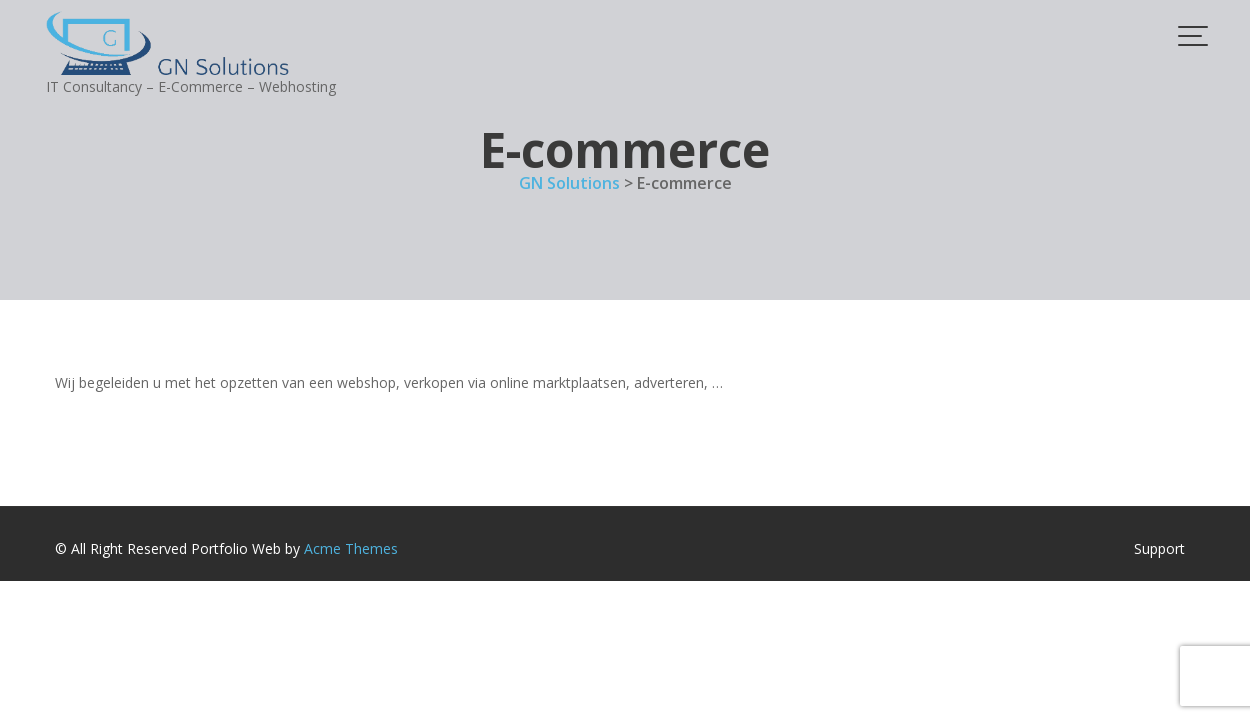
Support (1159, 548)
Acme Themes (351, 548)
